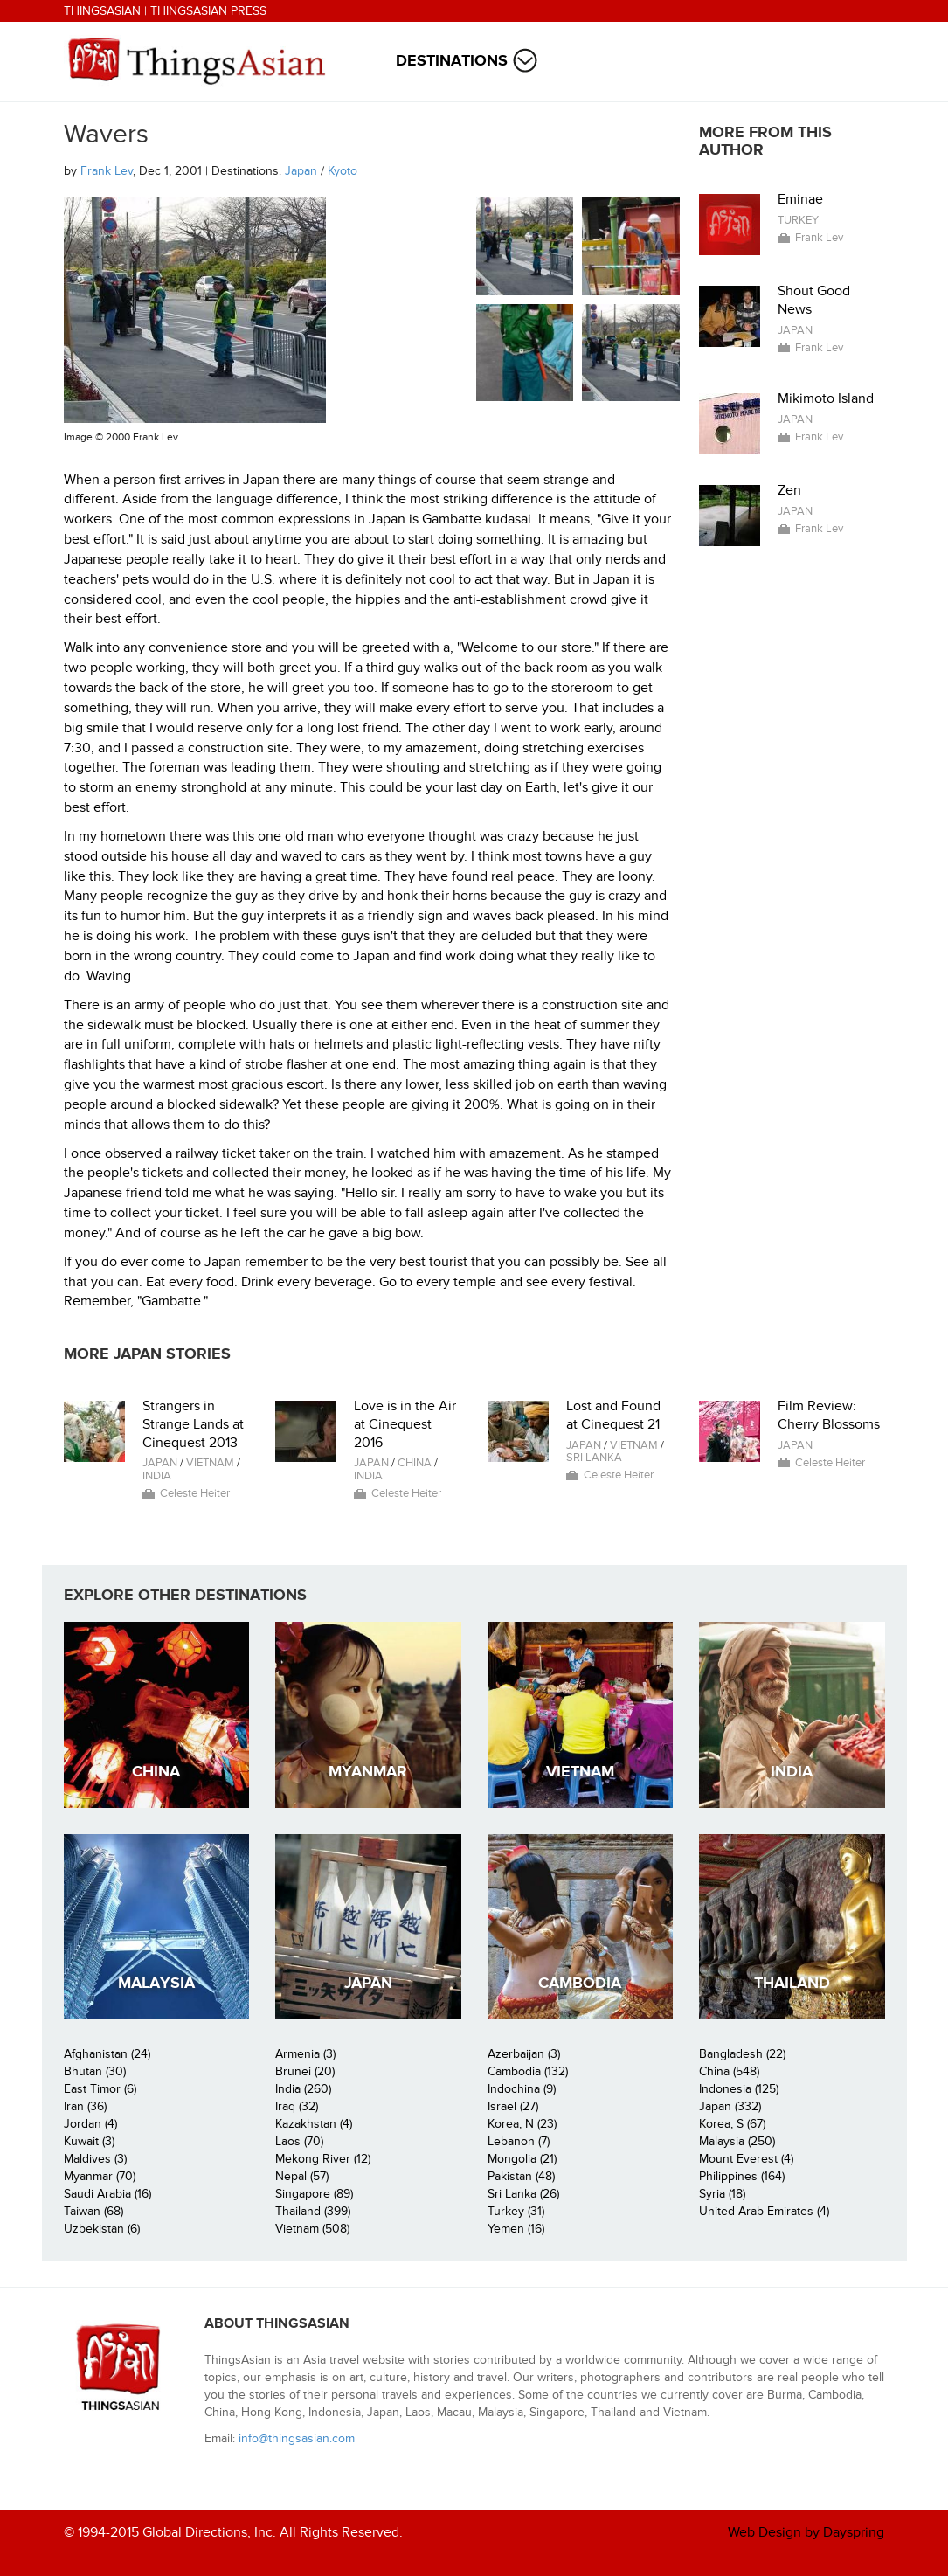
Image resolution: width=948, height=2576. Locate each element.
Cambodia (579, 1983)
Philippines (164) (742, 2176)
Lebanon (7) (519, 2141)
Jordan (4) (90, 2123)
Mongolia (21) (522, 2158)
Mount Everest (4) (746, 2158)
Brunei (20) (305, 2071)
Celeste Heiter (195, 1493)
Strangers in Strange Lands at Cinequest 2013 (193, 1424)
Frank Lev (106, 170)
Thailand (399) (312, 2211)
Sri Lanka (594, 1458)
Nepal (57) (302, 2176)
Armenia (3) (305, 2053)
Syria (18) (722, 2193)
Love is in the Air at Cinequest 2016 (405, 1424)
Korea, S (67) (732, 2123)
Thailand (792, 1983)
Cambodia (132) (528, 2071)
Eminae (800, 199)
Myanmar (368, 1771)
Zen (789, 490)
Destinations (452, 61)
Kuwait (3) (89, 2141)
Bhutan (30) (95, 2071)
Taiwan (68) (93, 2211)
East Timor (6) (100, 2088)
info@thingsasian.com (297, 2438)
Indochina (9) (522, 2088)
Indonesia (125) (738, 2088)
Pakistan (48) (521, 2176)
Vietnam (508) (312, 2228)
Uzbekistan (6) (102, 2228)
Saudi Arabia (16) (107, 2193)
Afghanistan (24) (107, 2053)
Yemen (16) (516, 2228)
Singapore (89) (314, 2193)
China (415, 1463)
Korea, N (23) (522, 2123)
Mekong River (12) (322, 2158)
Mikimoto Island (826, 398)
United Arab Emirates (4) (764, 2211)
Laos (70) (299, 2141)
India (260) (303, 2088)
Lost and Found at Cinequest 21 (613, 1415)
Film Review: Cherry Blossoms (829, 1415)
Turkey (798, 220)
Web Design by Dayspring (806, 2532)
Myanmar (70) (99, 2176)
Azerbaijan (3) (524, 2053)
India (156, 1476)
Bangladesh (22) (742, 2053)
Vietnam (210, 1463)
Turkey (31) (516, 2211)
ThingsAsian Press (208, 10)
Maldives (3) (95, 2158)
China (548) (729, 2071)
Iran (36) (85, 2106)
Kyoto (342, 170)
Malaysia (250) (737, 2141)
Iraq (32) (296, 2106)
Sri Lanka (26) (523, 2193)
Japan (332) (730, 2106)
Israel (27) (513, 2106)
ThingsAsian (102, 10)
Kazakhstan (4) (313, 2123)
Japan (301, 170)
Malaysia (156, 1983)
